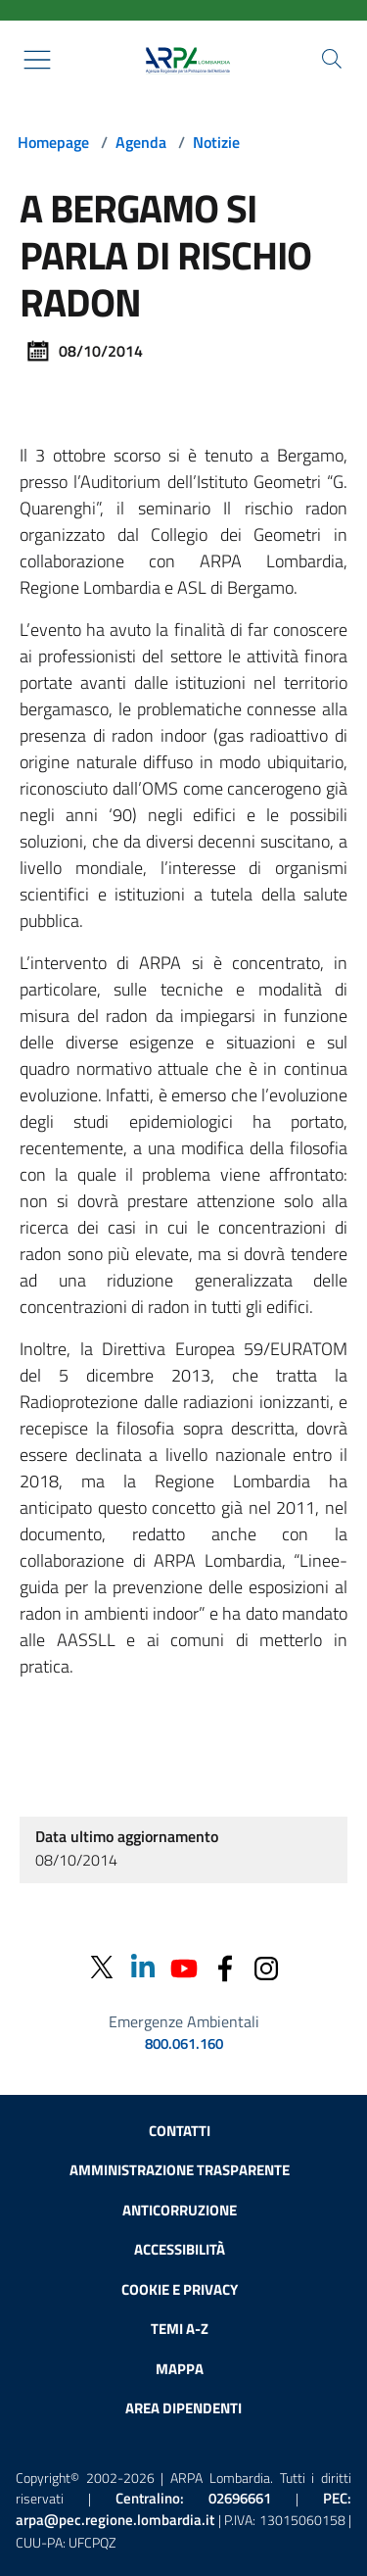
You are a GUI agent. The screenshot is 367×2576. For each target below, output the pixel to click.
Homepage (53, 142)
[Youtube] (184, 1967)
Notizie (216, 142)
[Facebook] (225, 1967)
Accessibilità (179, 2249)
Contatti (179, 2130)
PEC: (183, 2509)
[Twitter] (101, 1967)
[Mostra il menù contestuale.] (37, 59)
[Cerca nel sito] (331, 59)
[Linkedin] (143, 1967)
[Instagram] (266, 1967)
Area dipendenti (183, 2408)
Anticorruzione (179, 2210)
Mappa (180, 2368)
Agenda (140, 142)
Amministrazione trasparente (179, 2170)
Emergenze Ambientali (184, 2021)
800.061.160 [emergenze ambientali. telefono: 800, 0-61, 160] (184, 2044)
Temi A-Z (179, 2328)
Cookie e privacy (179, 2289)
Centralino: (193, 2498)
